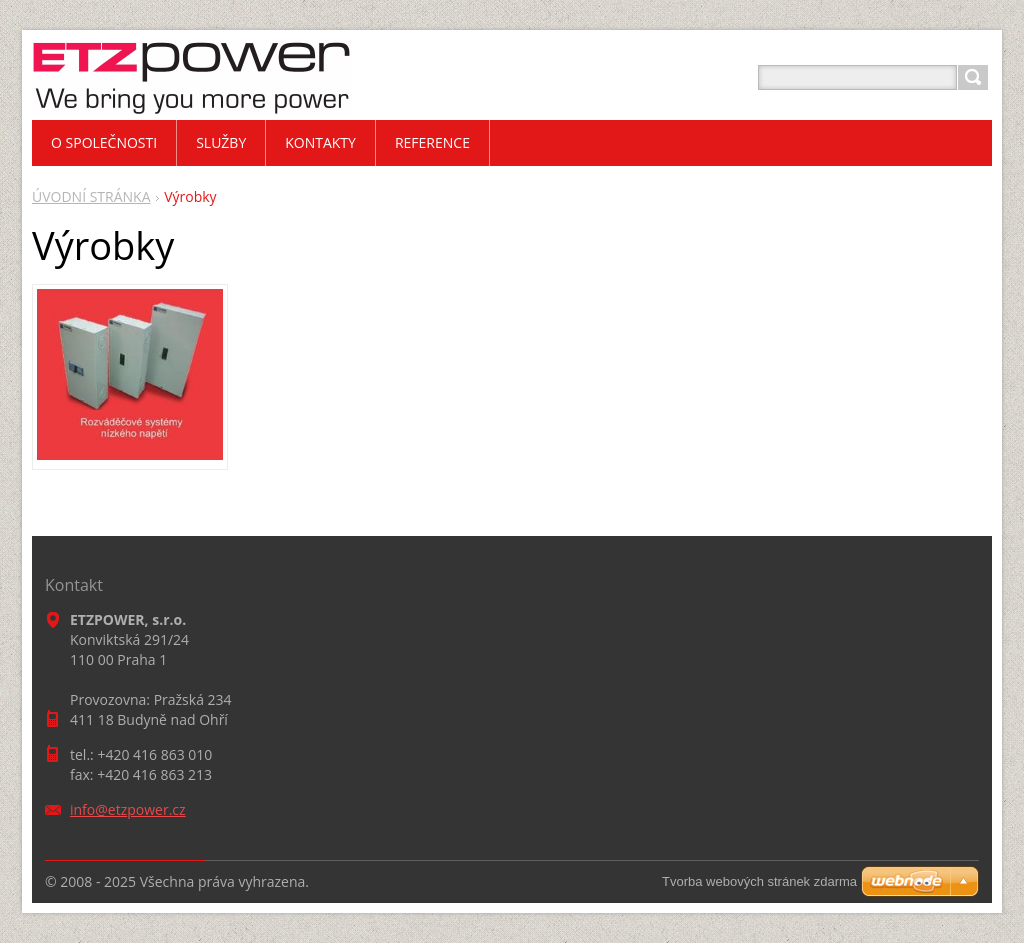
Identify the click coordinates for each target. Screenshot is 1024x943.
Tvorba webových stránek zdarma (759, 881)
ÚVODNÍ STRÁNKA (91, 196)
